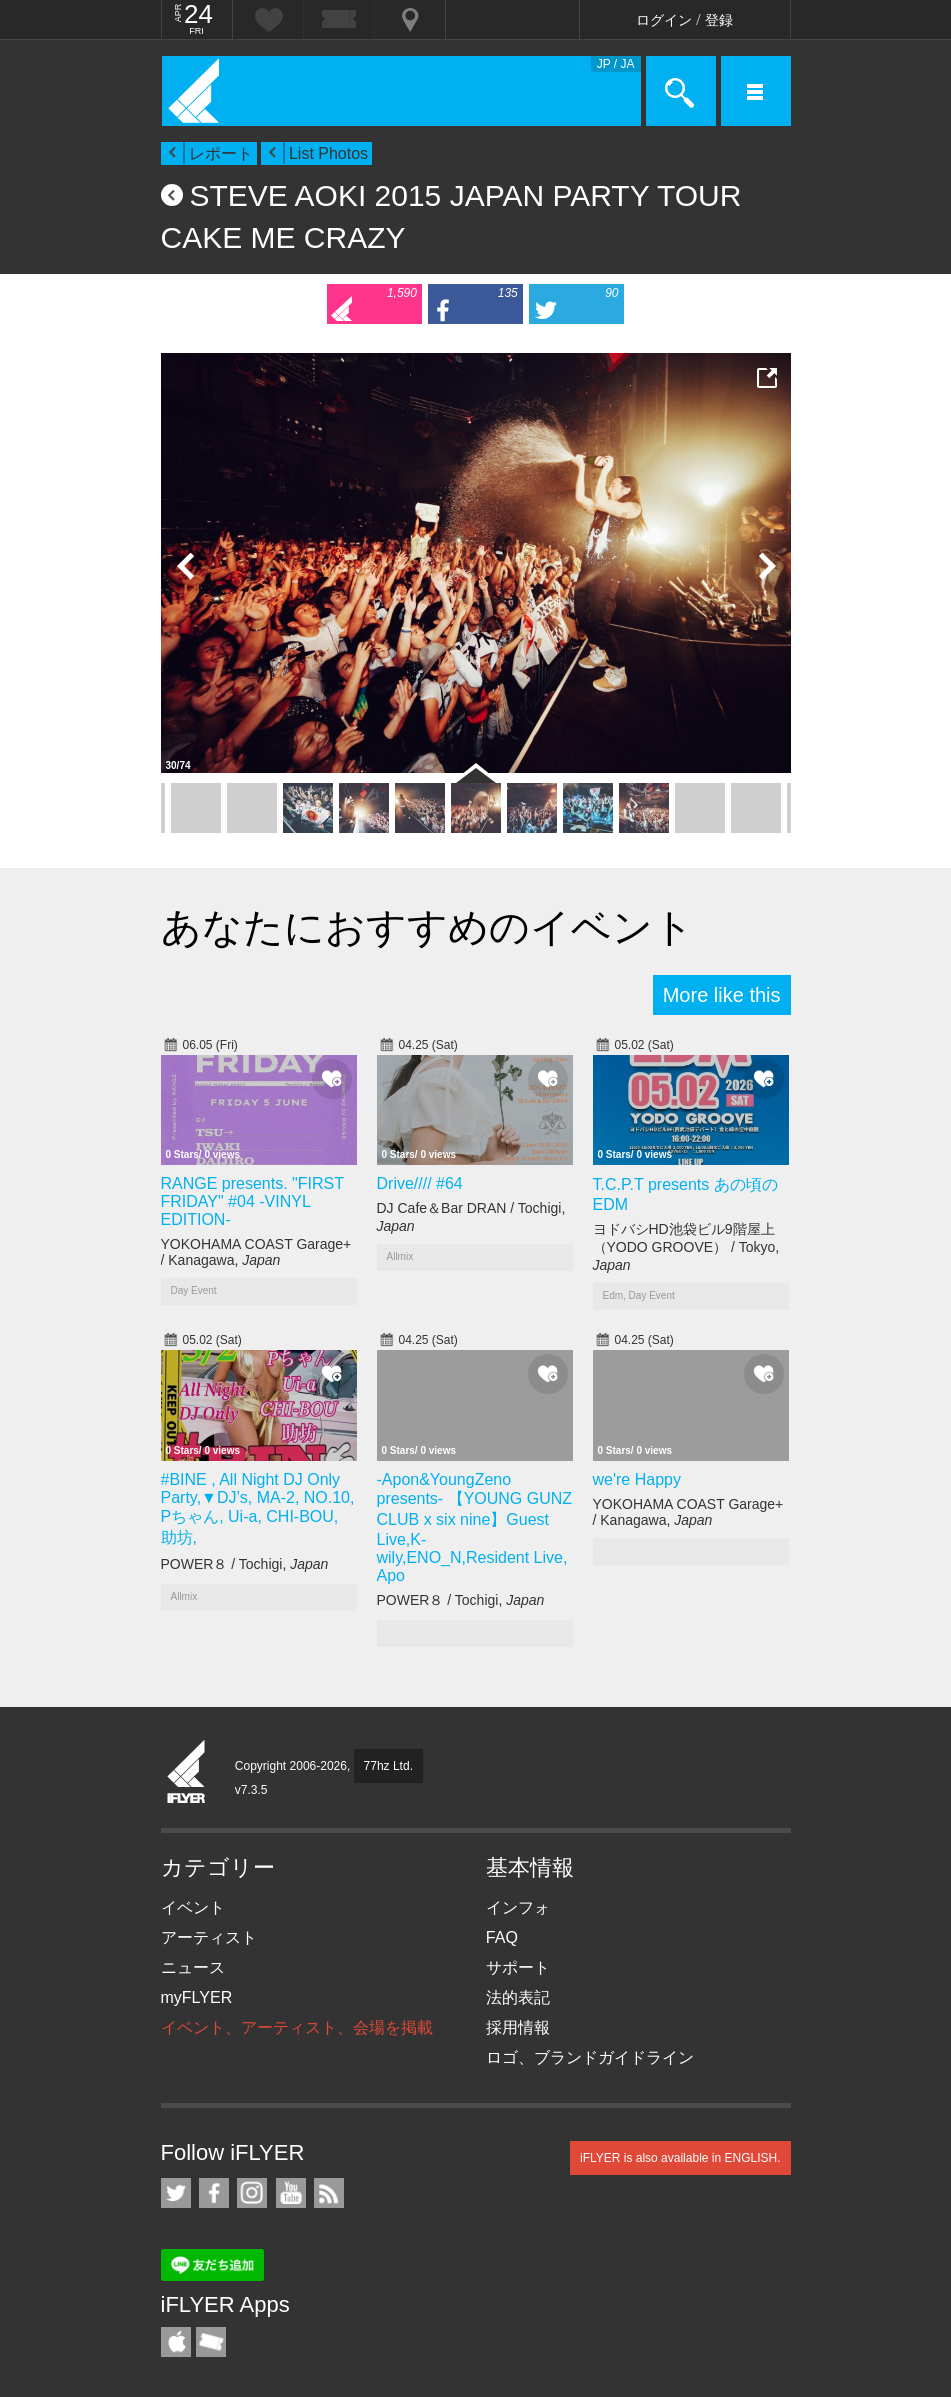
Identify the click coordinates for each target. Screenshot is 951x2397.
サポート (518, 1967)
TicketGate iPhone (211, 2342)
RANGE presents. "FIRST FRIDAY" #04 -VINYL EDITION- (252, 1201)
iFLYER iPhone (176, 2342)
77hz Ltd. (388, 1766)
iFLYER (187, 1773)
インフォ (518, 1907)
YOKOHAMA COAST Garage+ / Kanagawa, (256, 1252)
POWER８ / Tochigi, (245, 1564)
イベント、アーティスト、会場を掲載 (297, 2027)
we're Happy (637, 1479)
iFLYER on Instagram (252, 2193)
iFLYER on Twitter (176, 2193)
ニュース (193, 1967)
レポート (221, 153)
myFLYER (197, 1997)
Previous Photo (186, 566)
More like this (722, 995)
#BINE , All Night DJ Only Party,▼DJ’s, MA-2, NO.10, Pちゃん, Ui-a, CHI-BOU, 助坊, (258, 1508)
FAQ (502, 1937)
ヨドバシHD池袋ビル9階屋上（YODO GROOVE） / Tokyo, (686, 1247)
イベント (193, 1907)
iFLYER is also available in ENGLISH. (680, 2158)
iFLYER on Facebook (214, 2193)
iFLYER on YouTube (291, 2193)
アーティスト (209, 1937)
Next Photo (766, 566)
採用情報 (518, 2027)
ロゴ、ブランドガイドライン (590, 2057)
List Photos (328, 153)
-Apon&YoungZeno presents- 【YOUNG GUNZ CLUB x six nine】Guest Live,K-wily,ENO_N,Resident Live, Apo (475, 1527)
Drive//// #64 (420, 1183)
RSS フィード (329, 2193)
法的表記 (518, 1997)
